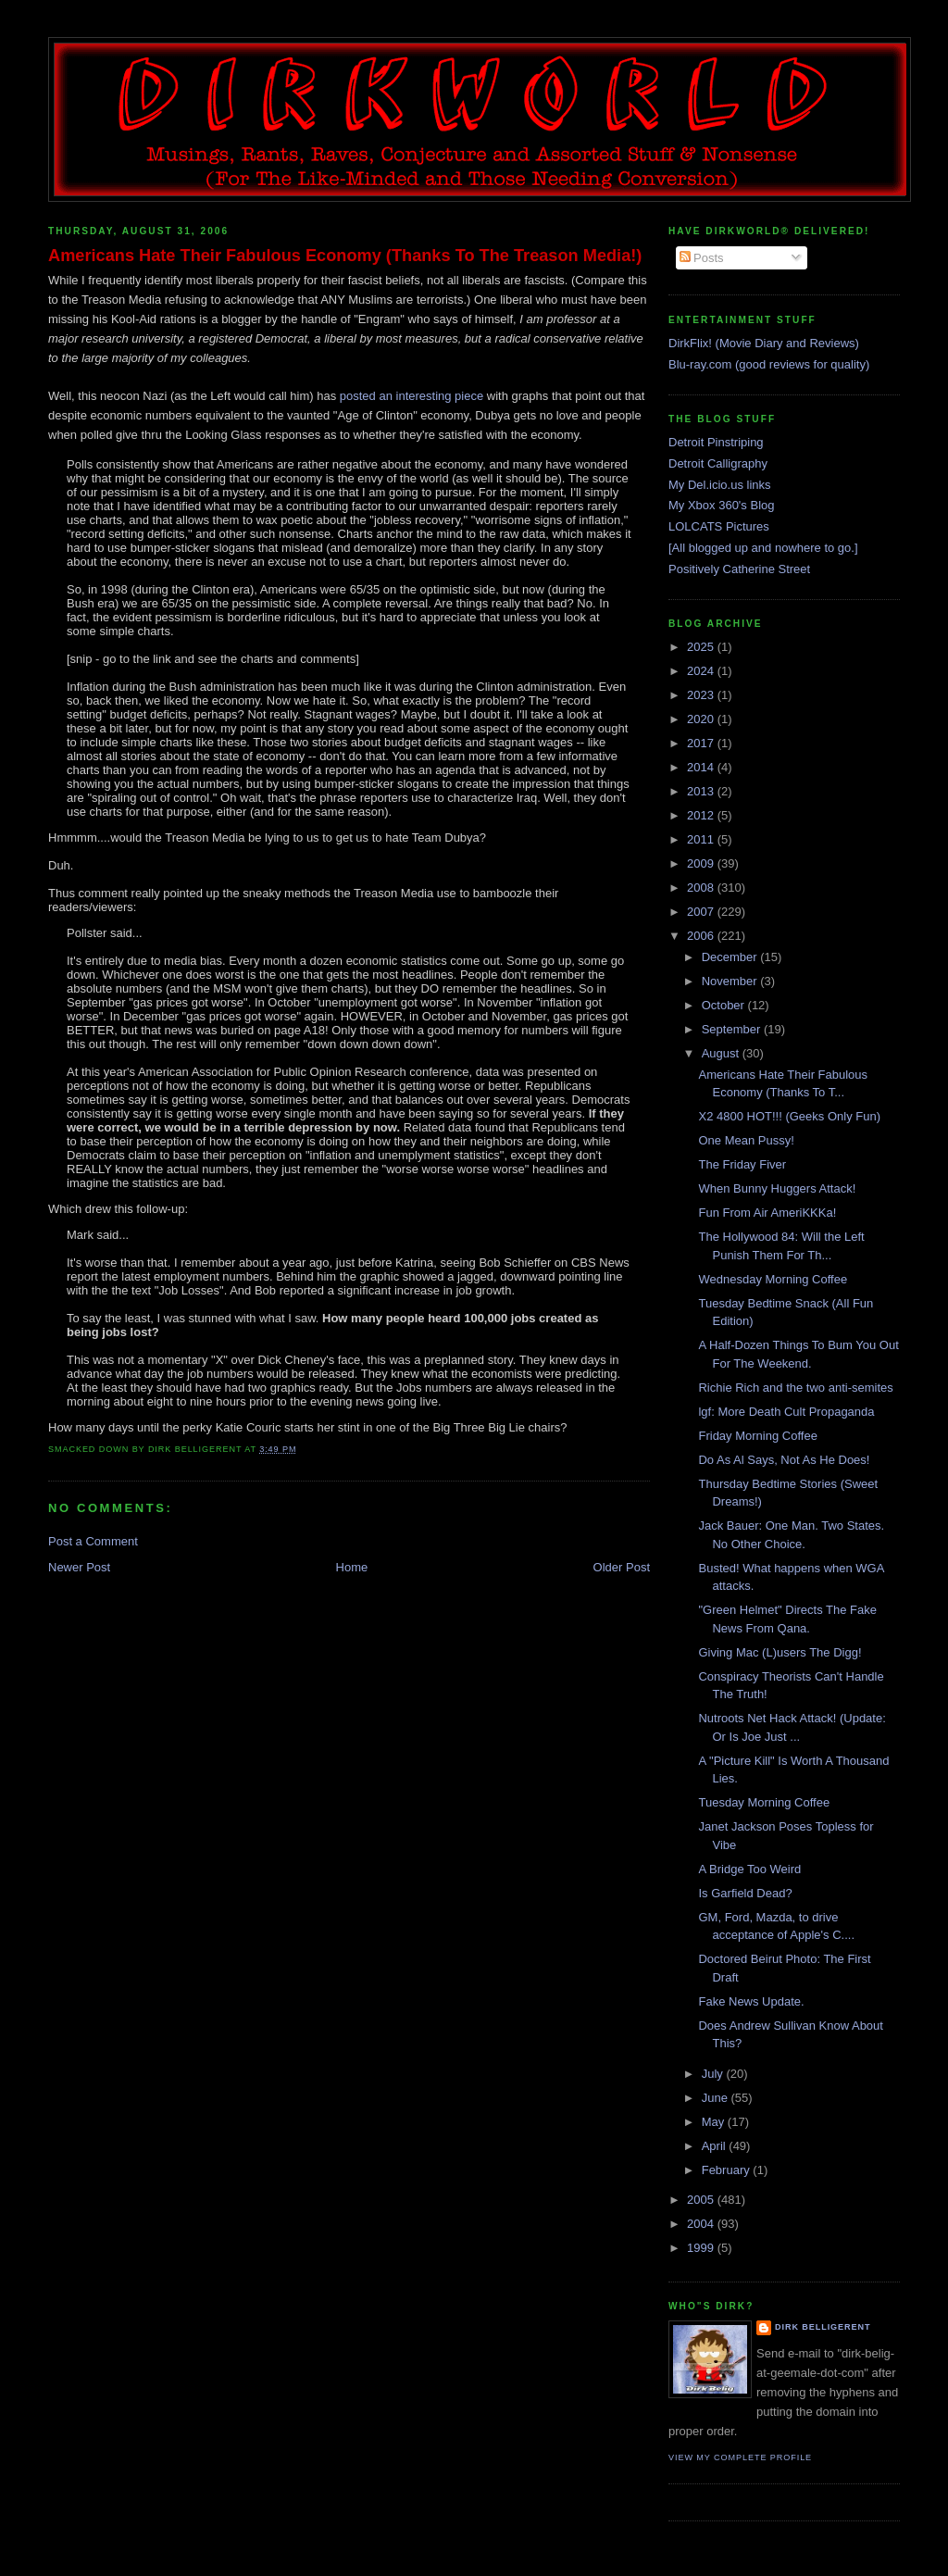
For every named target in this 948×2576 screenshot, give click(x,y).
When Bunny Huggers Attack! (776, 1188)
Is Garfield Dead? (745, 1893)
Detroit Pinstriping (716, 442)
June (716, 2098)
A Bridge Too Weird (749, 1869)
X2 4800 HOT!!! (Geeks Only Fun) (789, 1116)
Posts (702, 258)
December (731, 957)
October (725, 1005)
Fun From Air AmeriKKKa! (767, 1212)
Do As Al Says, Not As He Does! (783, 1460)
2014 (702, 767)
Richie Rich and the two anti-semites (795, 1387)
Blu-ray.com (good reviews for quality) (768, 364)
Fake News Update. (751, 2001)
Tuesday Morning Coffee (764, 1802)
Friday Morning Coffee (757, 1436)
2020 (702, 719)
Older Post (621, 1567)
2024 (702, 671)
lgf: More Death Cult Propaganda (786, 1412)
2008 (702, 887)
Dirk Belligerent (822, 2327)
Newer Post (79, 1567)
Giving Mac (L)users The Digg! (779, 1652)
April (716, 2146)
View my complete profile (740, 2457)
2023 (702, 695)
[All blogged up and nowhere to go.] (763, 548)
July (714, 2074)
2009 (702, 863)
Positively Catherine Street (739, 569)
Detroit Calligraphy (717, 463)
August (722, 1053)
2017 (702, 743)
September (733, 1029)
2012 (702, 815)
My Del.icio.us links (719, 485)
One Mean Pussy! (745, 1140)
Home (352, 1567)
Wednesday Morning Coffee (772, 1279)
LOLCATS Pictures (718, 526)
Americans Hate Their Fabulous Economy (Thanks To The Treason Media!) (345, 255)
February (728, 2170)
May (715, 2122)
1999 (702, 2248)
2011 (702, 839)
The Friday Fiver (742, 1164)
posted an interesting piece (411, 396)
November (731, 981)
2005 (702, 2200)
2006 (702, 936)
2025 (702, 647)
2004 (702, 2224)
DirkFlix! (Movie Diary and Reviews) (763, 343)
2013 (702, 791)
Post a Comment (93, 1541)
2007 (702, 912)
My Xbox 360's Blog (721, 505)
